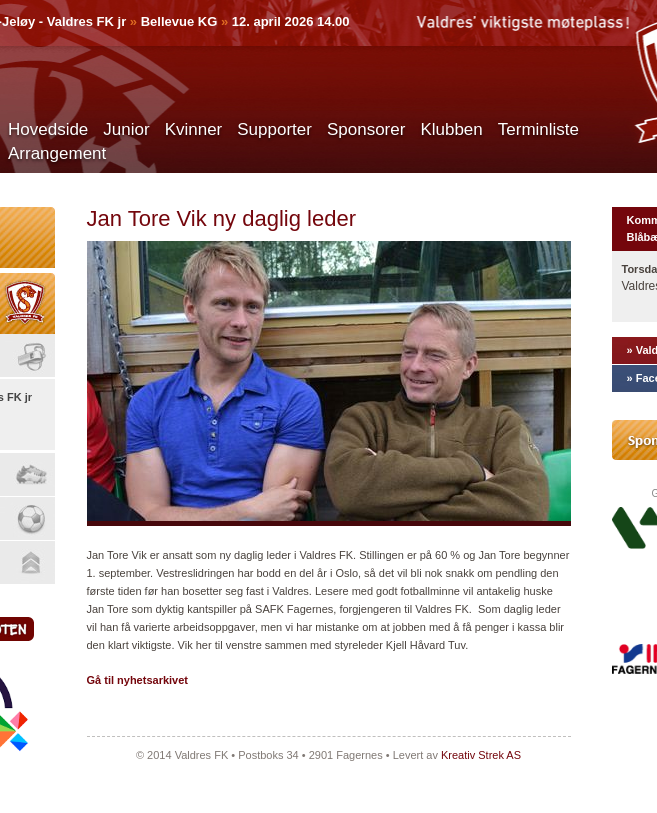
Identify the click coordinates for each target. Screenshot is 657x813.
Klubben (451, 129)
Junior (126, 129)
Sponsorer (366, 129)
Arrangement (57, 153)
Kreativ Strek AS (481, 755)
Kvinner (194, 129)
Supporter (274, 129)
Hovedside (48, 129)
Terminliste (538, 129)
